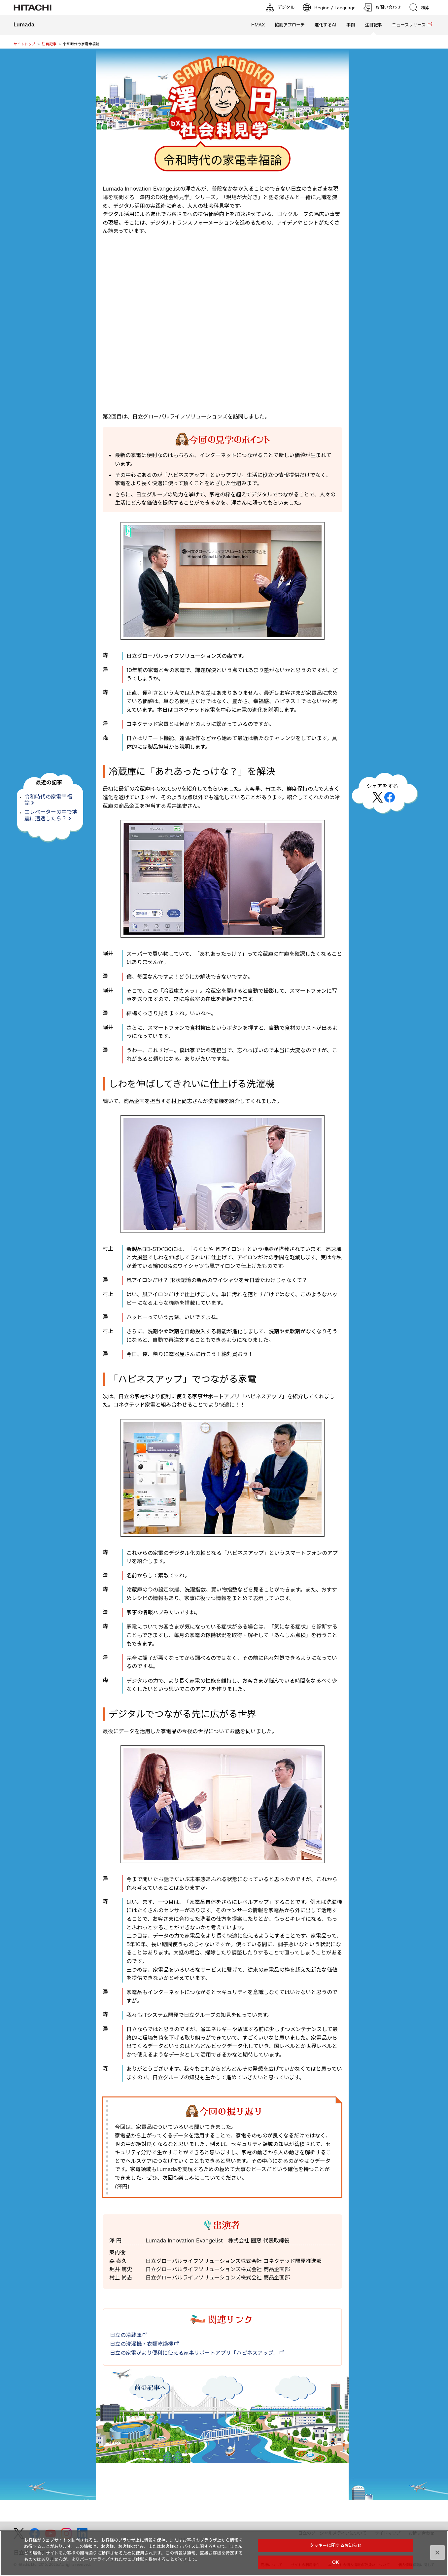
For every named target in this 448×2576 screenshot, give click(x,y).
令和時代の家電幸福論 (48, 799)
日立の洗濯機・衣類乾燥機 (141, 2344)
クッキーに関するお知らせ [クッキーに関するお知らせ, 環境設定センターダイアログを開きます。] (336, 2545)
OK (335, 2562)
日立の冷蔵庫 (126, 2335)
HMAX (258, 24)
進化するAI (325, 24)
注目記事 (49, 44)
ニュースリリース (409, 24)
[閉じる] (437, 2552)
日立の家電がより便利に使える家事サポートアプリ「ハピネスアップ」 (194, 2352)
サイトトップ (24, 44)
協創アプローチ (290, 24)
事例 (350, 24)
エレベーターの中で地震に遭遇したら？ (50, 814)
